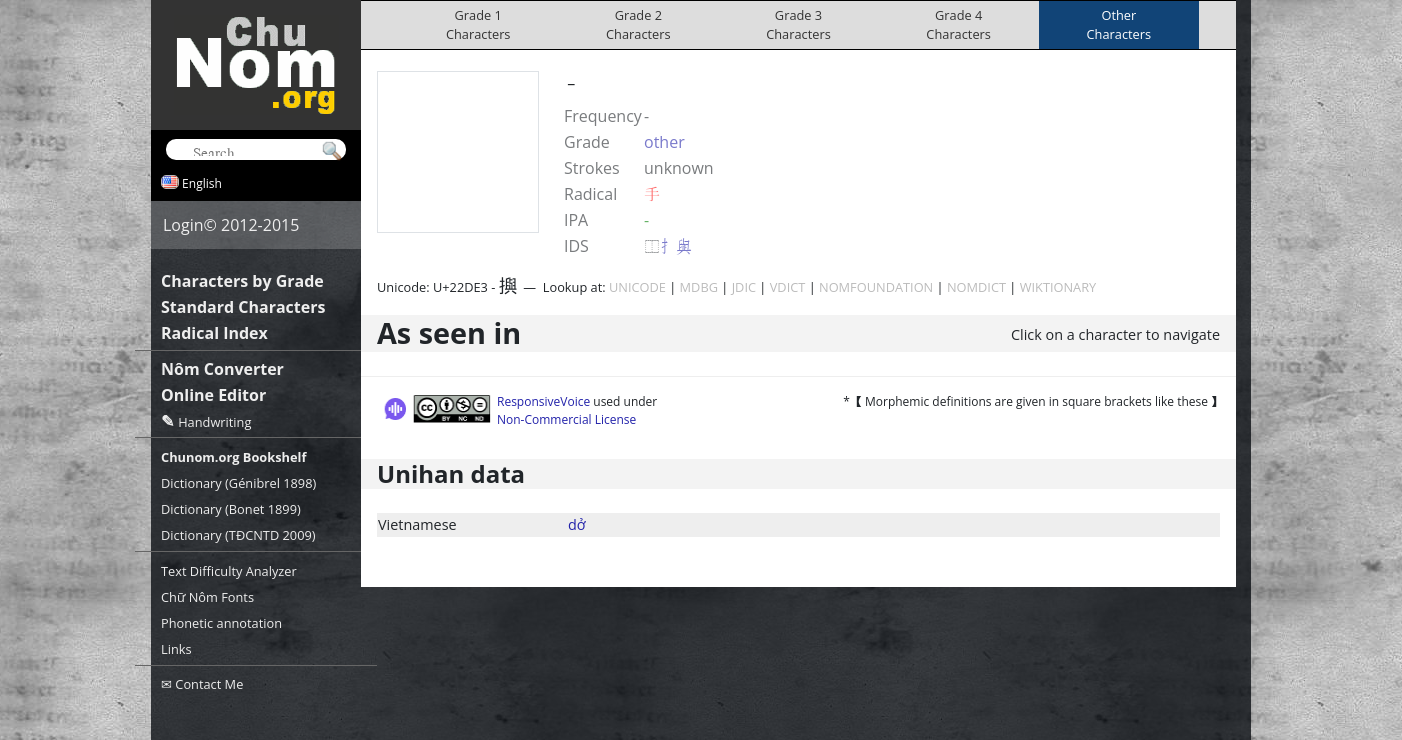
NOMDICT (976, 287)
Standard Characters (243, 307)
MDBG (699, 287)
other (664, 142)
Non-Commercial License (566, 419)
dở (577, 524)
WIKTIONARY (1058, 287)
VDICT (788, 287)
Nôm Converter (222, 369)
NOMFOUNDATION (876, 287)
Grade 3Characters (798, 24)
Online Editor (213, 395)
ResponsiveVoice (543, 401)
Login (183, 225)
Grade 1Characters (478, 24)
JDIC (744, 287)
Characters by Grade (242, 281)
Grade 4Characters (958, 24)
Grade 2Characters (638, 24)
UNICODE (637, 287)
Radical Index (214, 333)
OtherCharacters (1119, 24)
